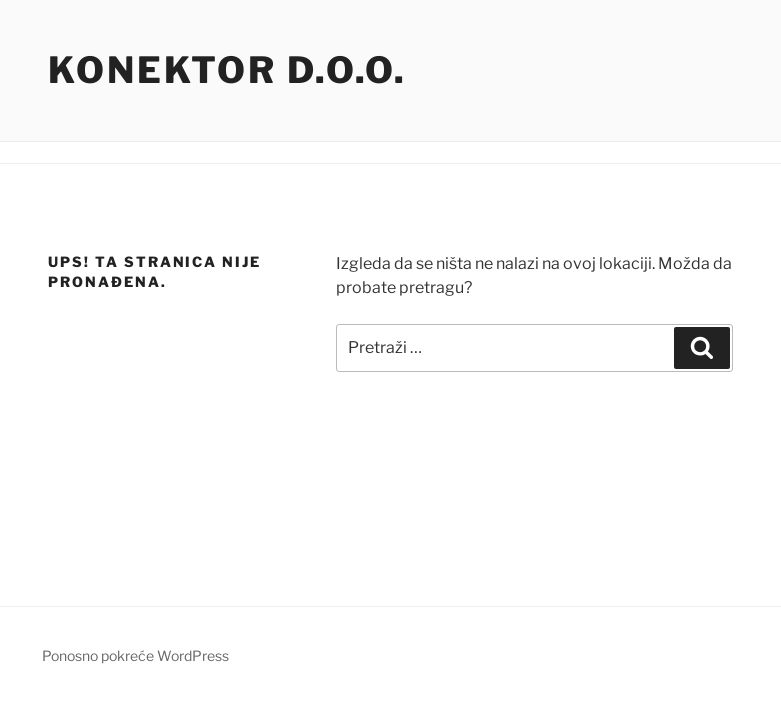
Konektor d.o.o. (227, 70)
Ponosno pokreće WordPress (135, 655)
